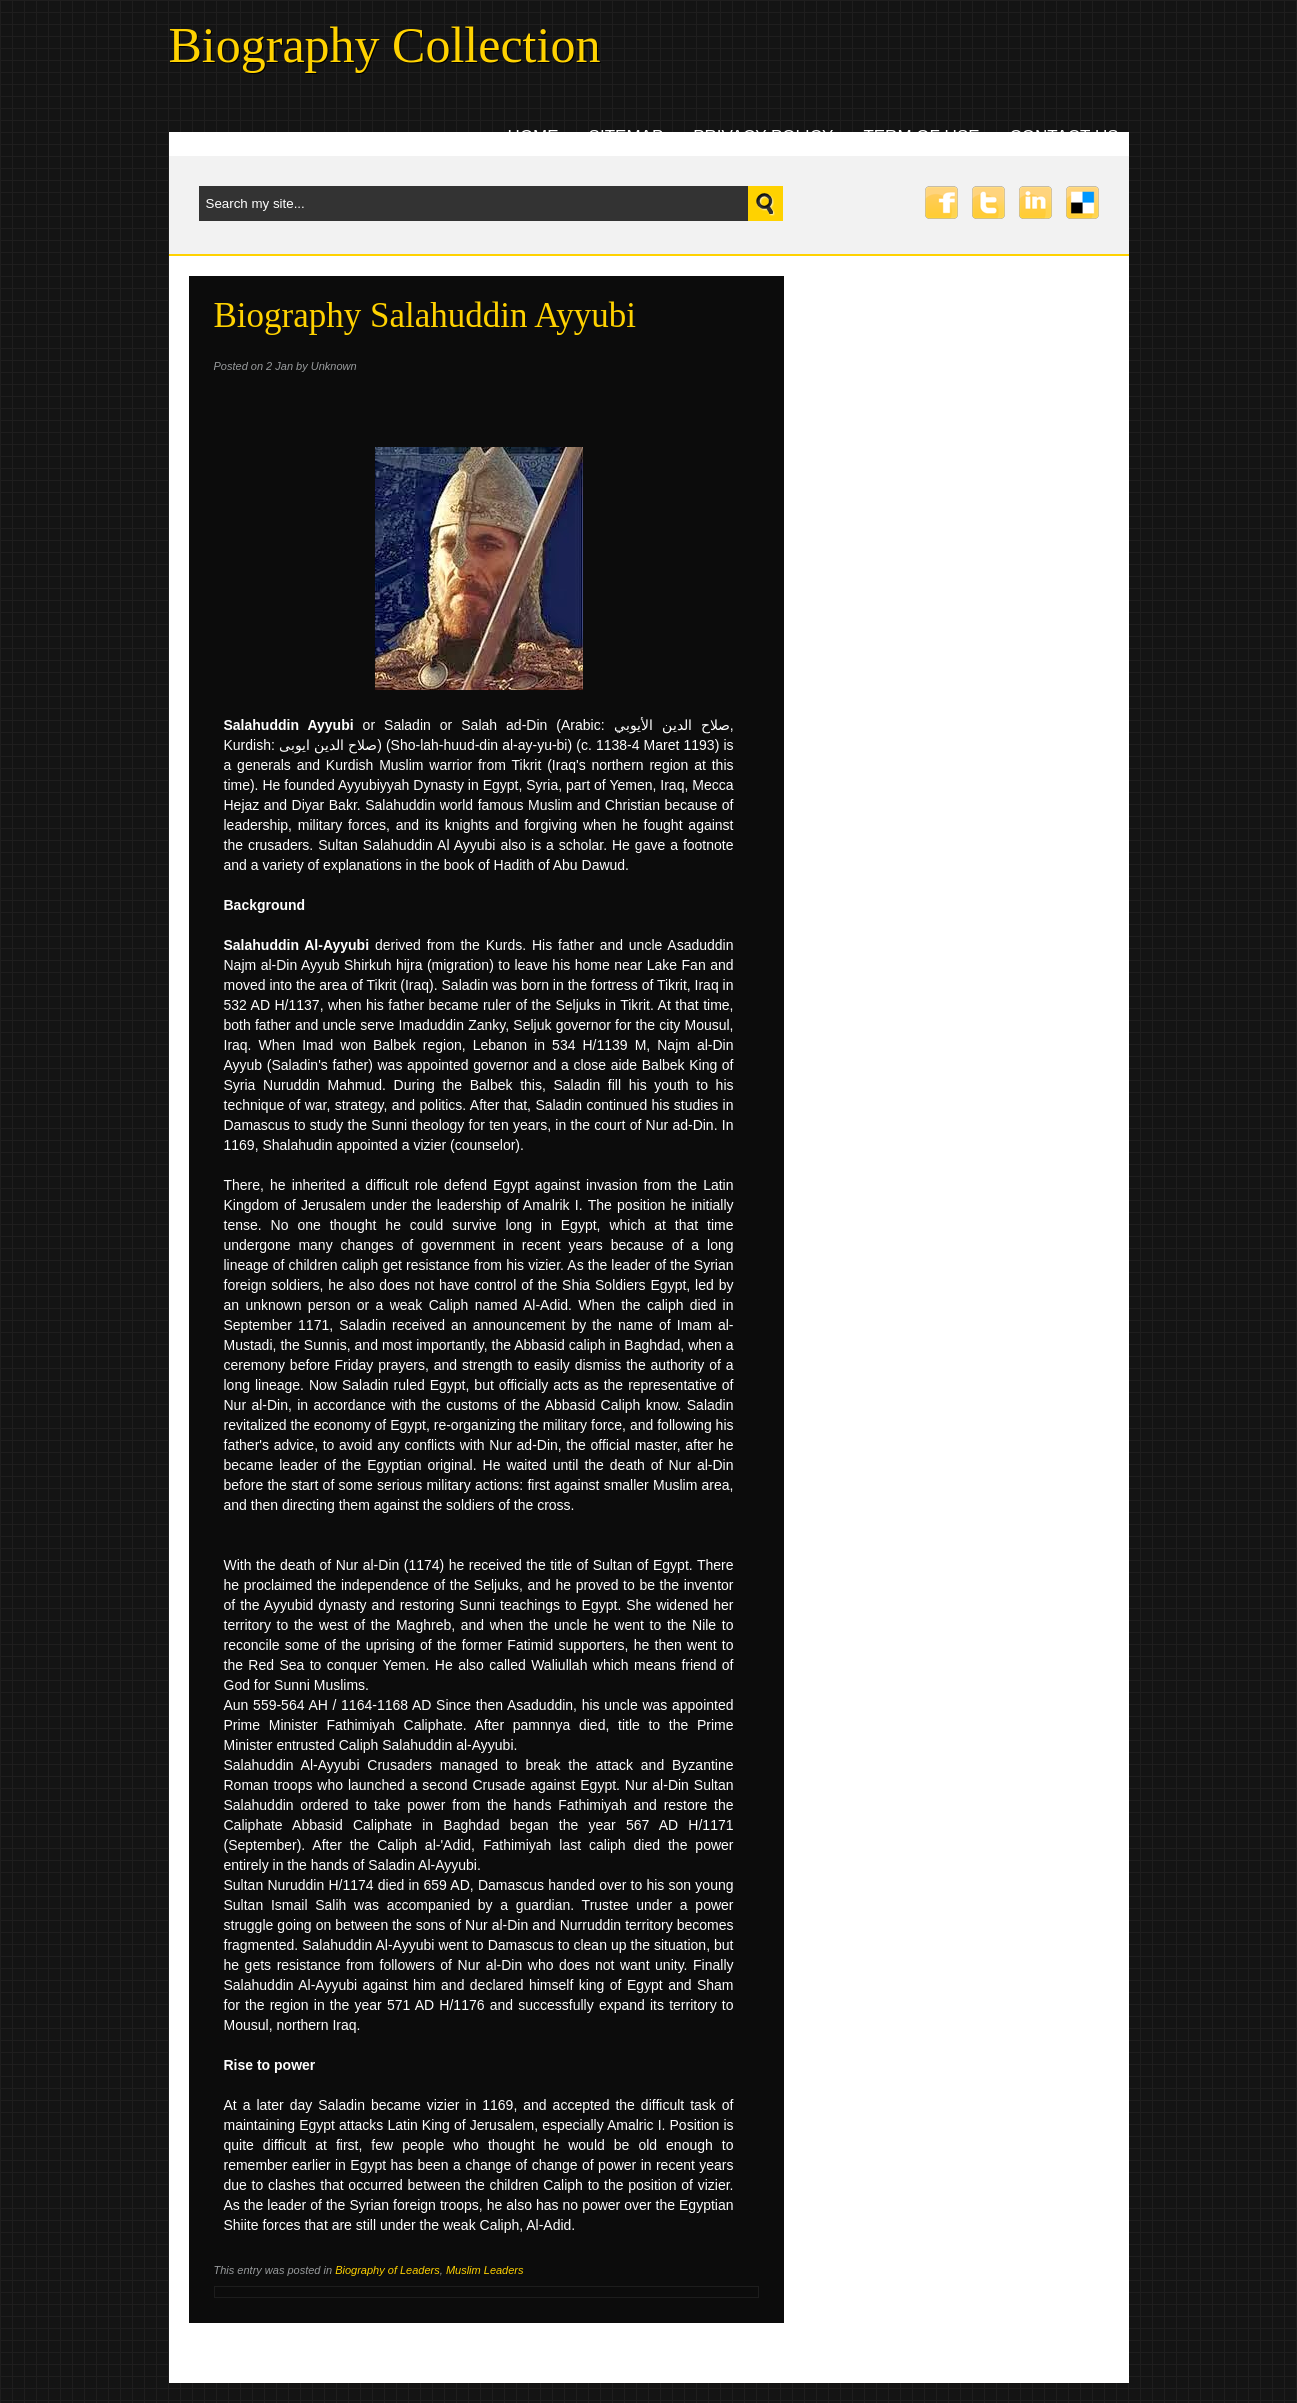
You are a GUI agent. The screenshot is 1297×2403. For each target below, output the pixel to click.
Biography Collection (385, 45)
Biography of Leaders (387, 2270)
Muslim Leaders (485, 2270)
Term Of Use (921, 136)
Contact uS (1064, 136)
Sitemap (626, 136)
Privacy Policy (763, 136)
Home (533, 136)
